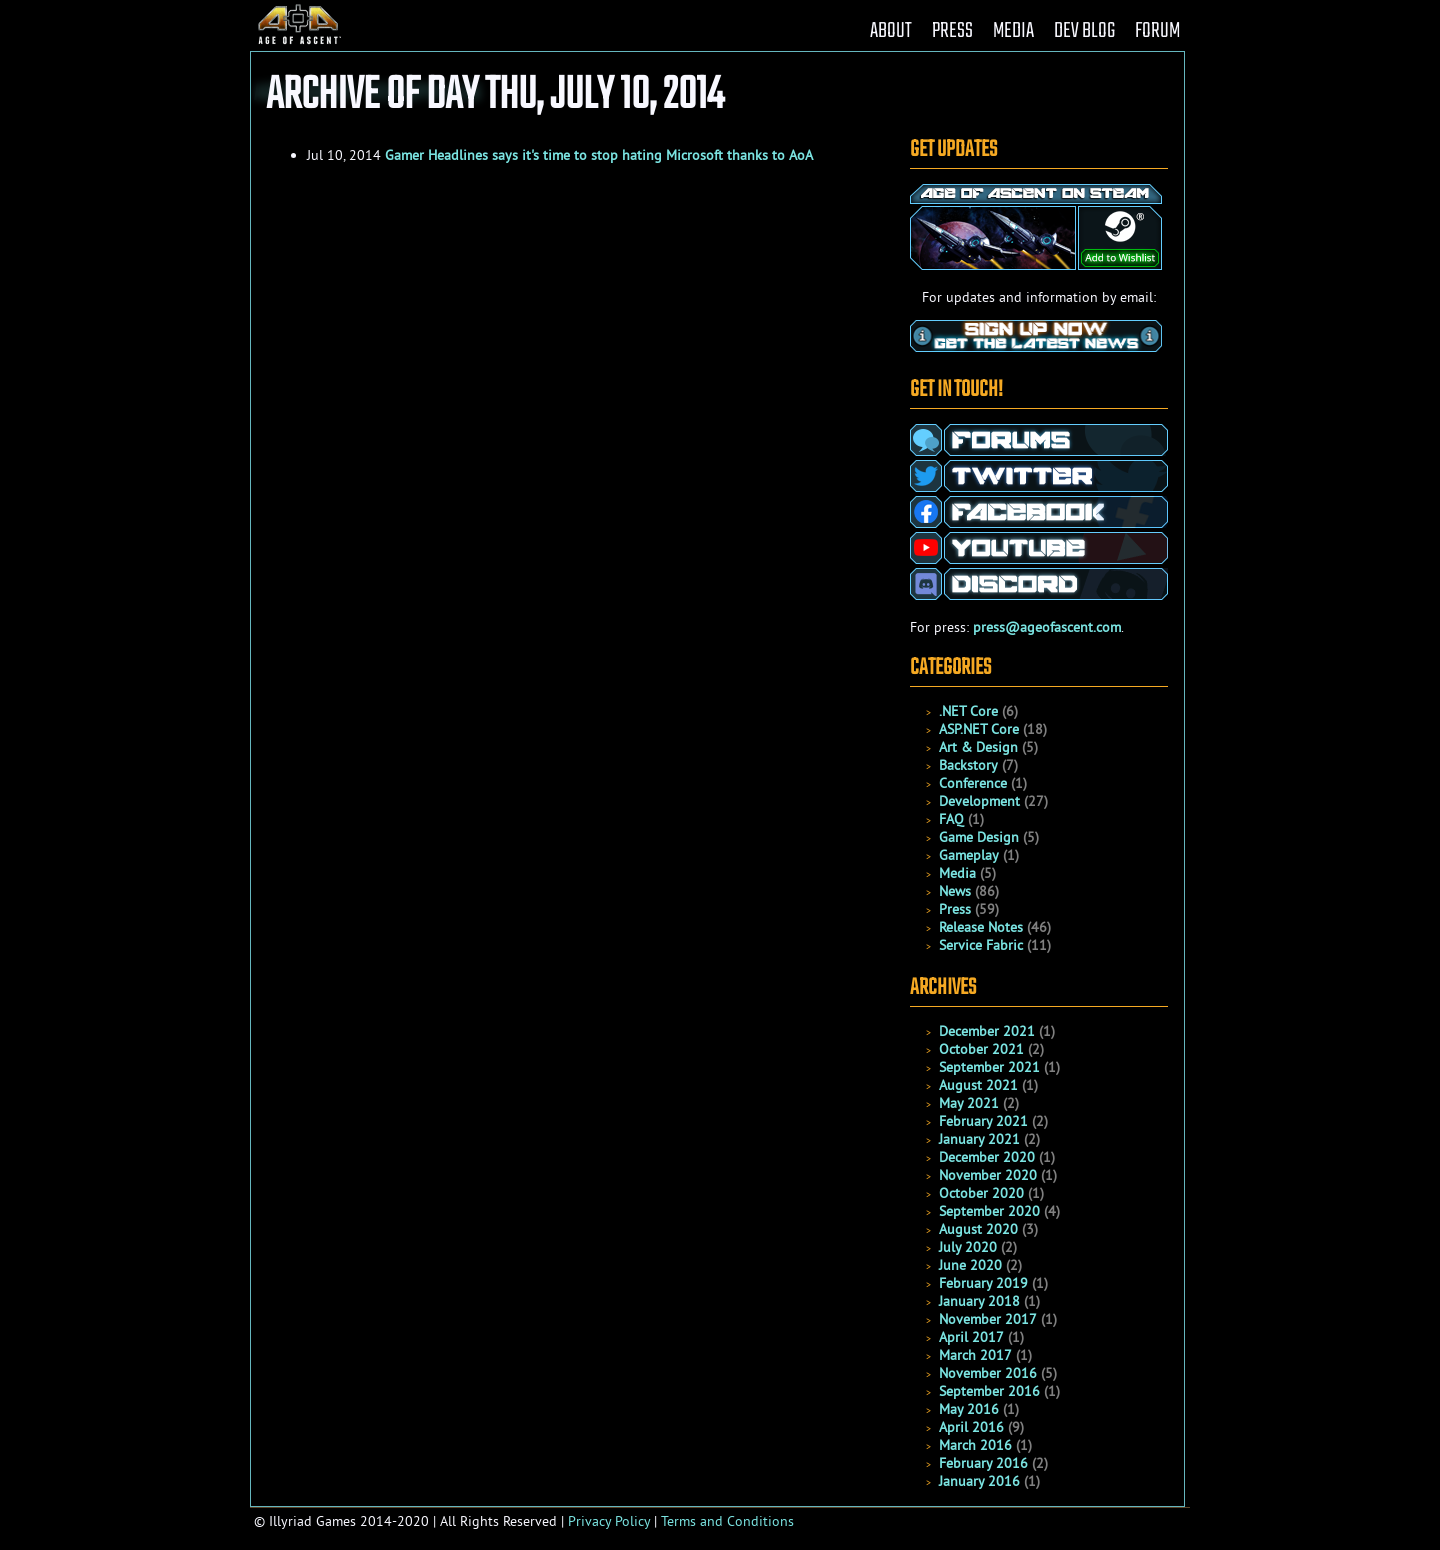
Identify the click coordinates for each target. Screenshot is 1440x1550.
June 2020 (970, 1265)
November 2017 (988, 1319)
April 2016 (971, 1427)
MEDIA (1013, 31)
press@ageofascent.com (1047, 627)
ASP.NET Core (979, 729)
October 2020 (981, 1193)
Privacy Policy (609, 1521)
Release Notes (981, 927)
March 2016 (975, 1445)
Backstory (968, 765)
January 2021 (979, 1139)
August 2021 (978, 1085)
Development (979, 801)
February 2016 (983, 1463)
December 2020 (987, 1157)
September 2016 (989, 1391)
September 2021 (989, 1067)
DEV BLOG (1084, 31)
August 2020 (978, 1229)
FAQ (951, 819)
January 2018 (979, 1301)
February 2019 (983, 1283)
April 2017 (971, 1337)
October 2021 (981, 1049)
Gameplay (969, 855)
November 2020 (988, 1175)
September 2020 (989, 1211)
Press (955, 909)
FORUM (1157, 31)
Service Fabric (981, 945)
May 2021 (969, 1103)
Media (957, 873)
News (955, 891)
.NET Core (968, 711)
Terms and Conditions (727, 1521)
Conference (973, 783)
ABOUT (891, 31)
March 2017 (975, 1355)
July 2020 (968, 1247)
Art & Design (978, 747)
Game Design (979, 837)
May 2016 (969, 1409)
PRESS (952, 31)
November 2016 (988, 1373)
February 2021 (983, 1121)
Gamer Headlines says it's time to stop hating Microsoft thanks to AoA (599, 155)
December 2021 (987, 1031)
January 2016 (979, 1481)
